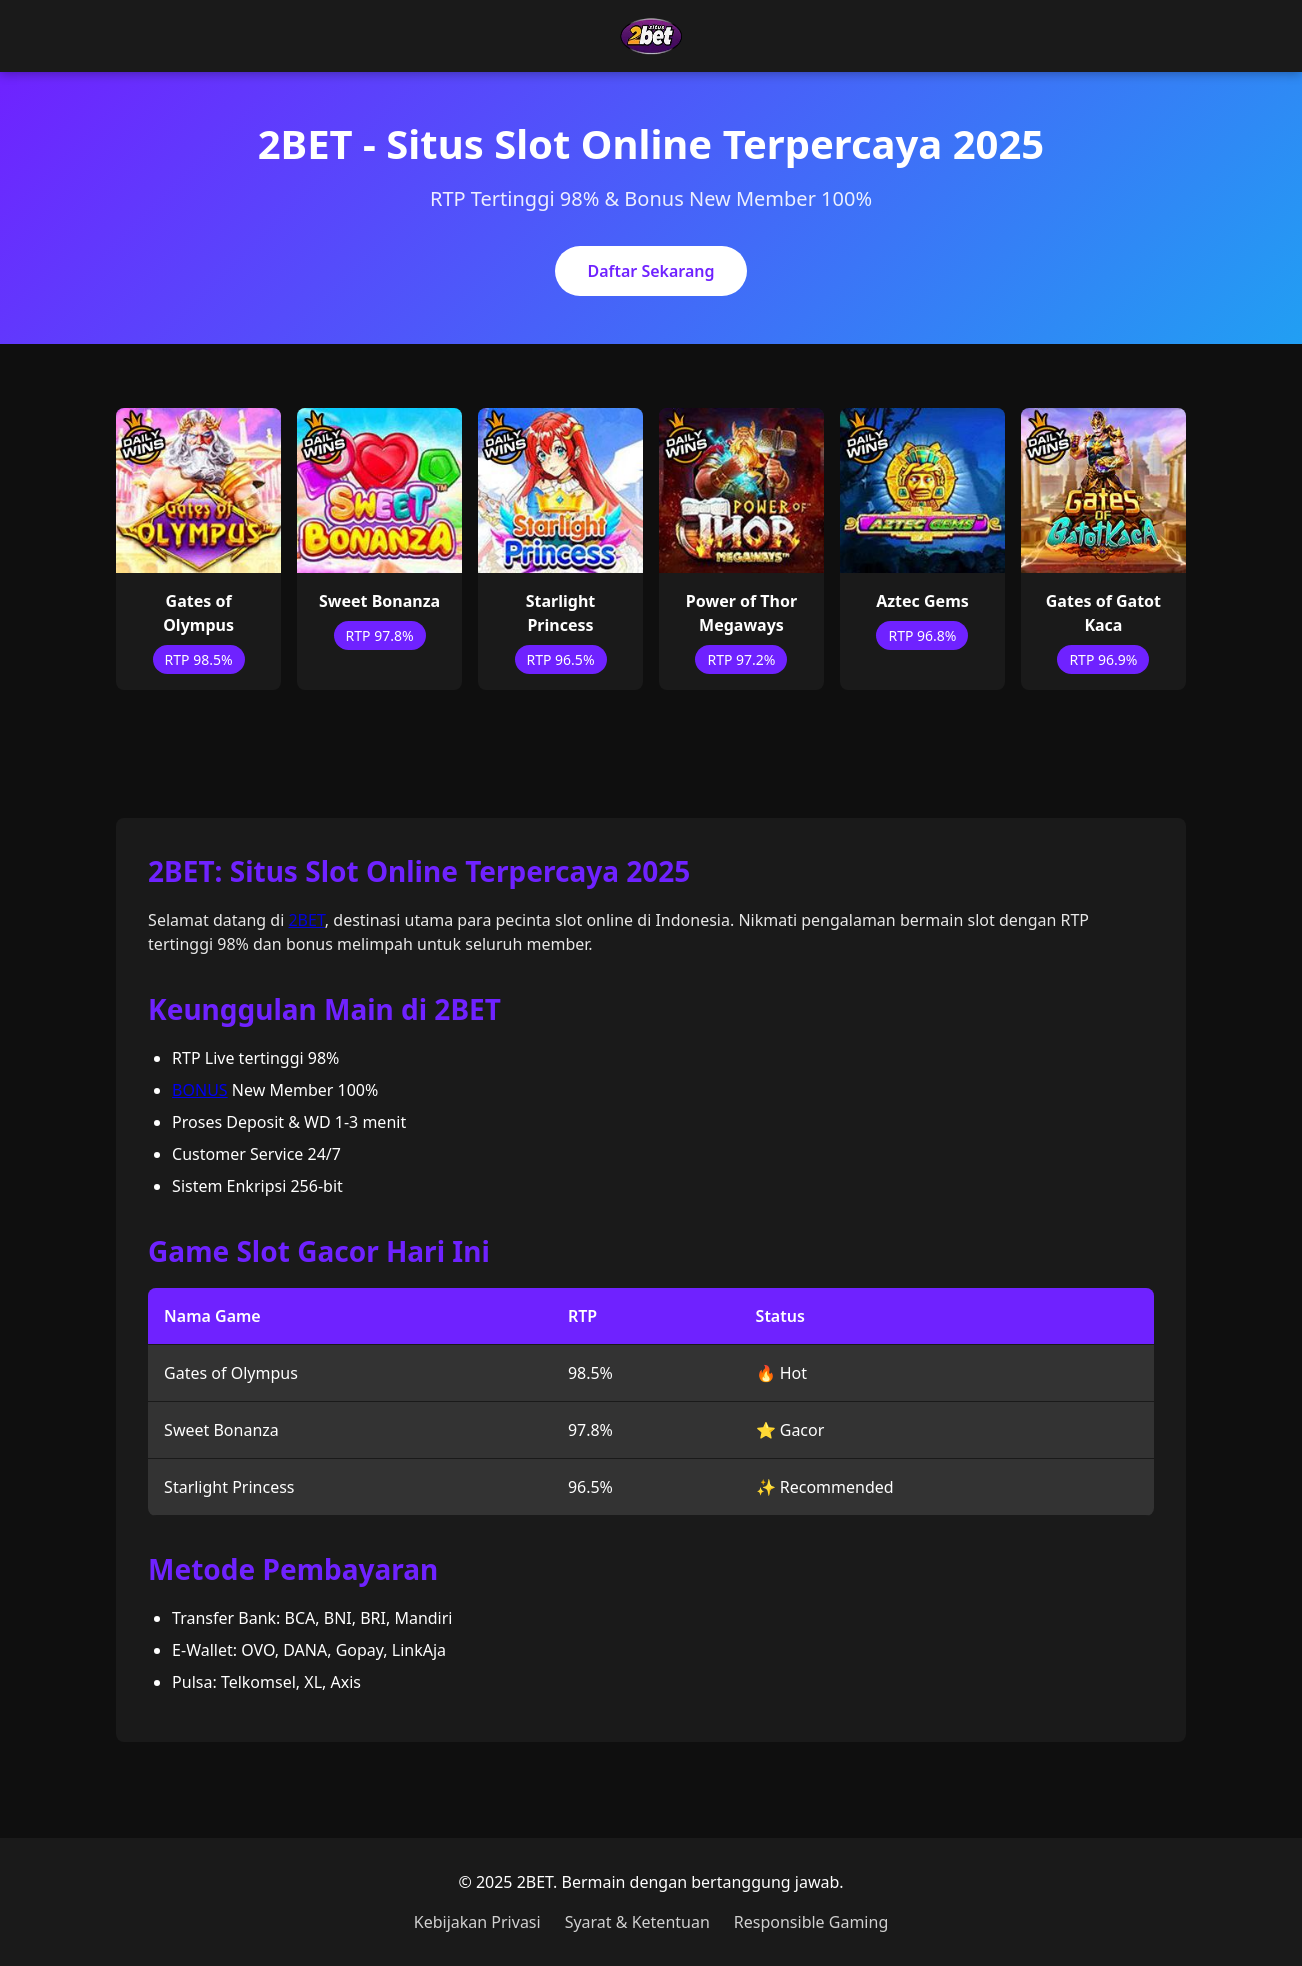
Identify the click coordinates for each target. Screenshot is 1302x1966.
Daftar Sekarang (650, 271)
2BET (306, 920)
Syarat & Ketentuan (637, 1922)
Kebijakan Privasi (477, 1922)
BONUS (200, 1090)
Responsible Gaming (811, 1922)
